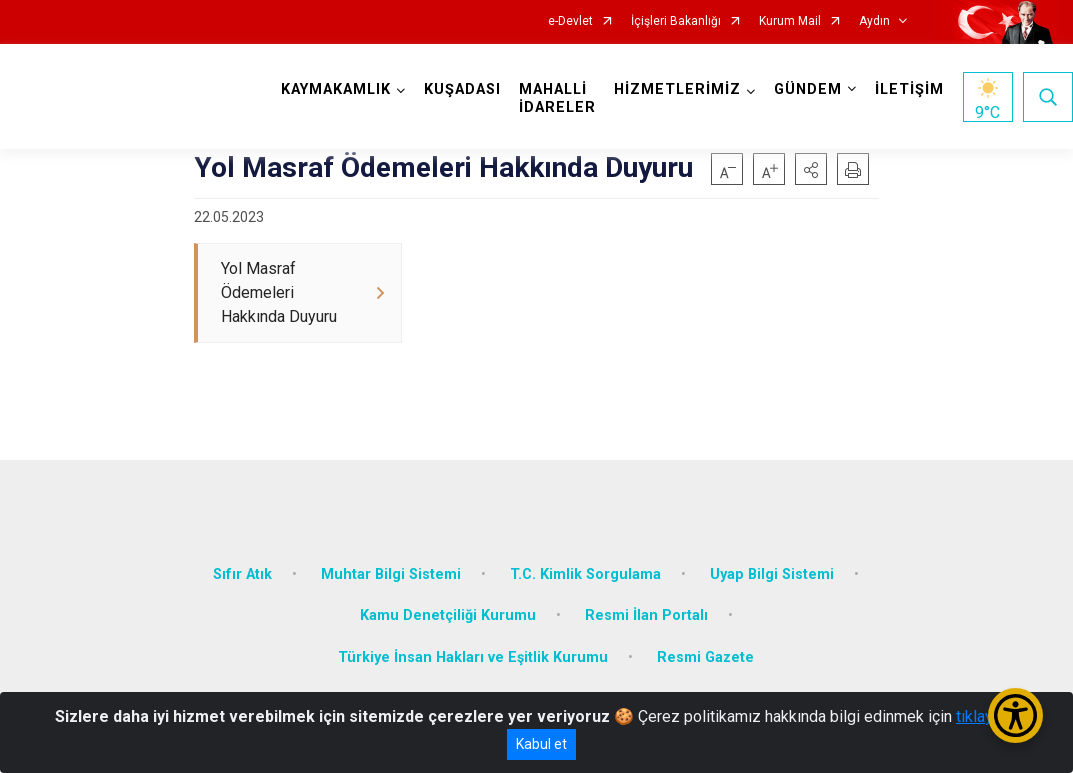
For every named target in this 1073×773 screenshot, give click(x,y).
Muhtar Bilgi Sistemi (391, 572)
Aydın (874, 21)
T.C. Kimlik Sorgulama (585, 572)
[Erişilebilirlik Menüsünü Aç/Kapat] (1015, 715)
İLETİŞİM (909, 89)
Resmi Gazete (705, 655)
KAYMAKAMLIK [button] (336, 89)
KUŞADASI (462, 89)
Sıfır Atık (242, 572)
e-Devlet (570, 21)
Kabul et (541, 744)
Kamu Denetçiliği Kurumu (448, 614)
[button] (811, 169)
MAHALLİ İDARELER (557, 98)
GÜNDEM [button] (808, 89)
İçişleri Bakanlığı (676, 21)
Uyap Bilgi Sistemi (772, 572)
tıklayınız (987, 716)
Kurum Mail (790, 21)
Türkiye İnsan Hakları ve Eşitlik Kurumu (473, 655)
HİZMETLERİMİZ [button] (677, 89)
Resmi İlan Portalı (646, 614)
